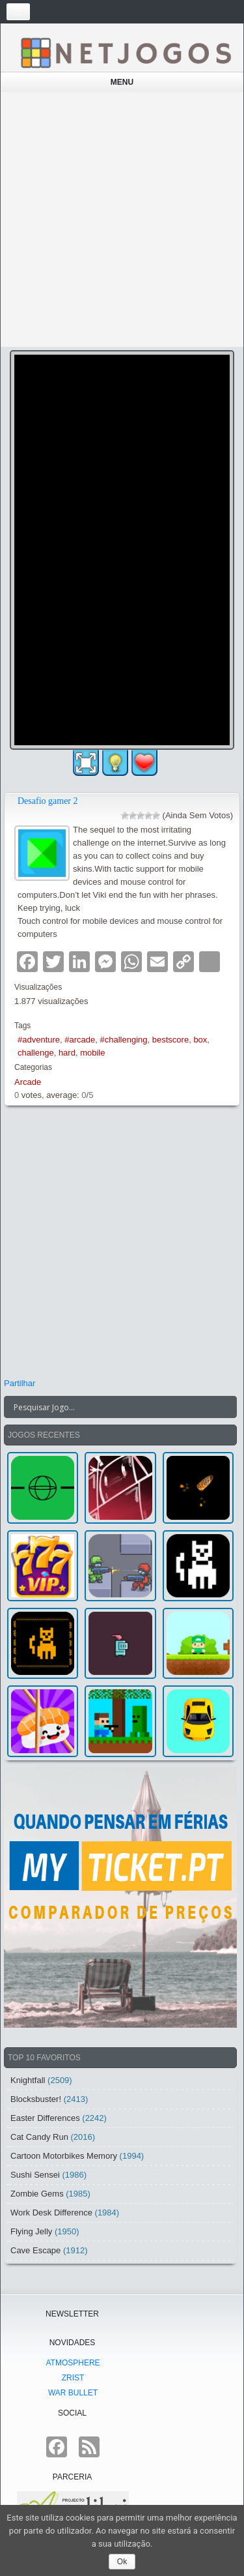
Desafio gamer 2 (48, 801)
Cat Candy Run (39, 2137)
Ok (122, 2561)
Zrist (73, 2377)
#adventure (39, 1039)
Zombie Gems (37, 2193)
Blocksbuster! (35, 2099)
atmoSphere (73, 2362)
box (200, 1039)
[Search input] (112, 1407)
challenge (36, 1053)
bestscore (170, 1039)
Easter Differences (45, 2118)
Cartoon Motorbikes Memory (63, 2156)
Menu (122, 82)
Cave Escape (35, 2250)
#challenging (124, 1039)
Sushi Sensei (35, 2175)
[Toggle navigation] (18, 11)
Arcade (27, 1082)
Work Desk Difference (51, 2212)
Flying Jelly (31, 2231)
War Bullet (73, 2392)
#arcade (79, 1039)
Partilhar (19, 1383)
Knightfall (27, 2080)
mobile (92, 1053)
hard (67, 1053)
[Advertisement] (122, 219)
